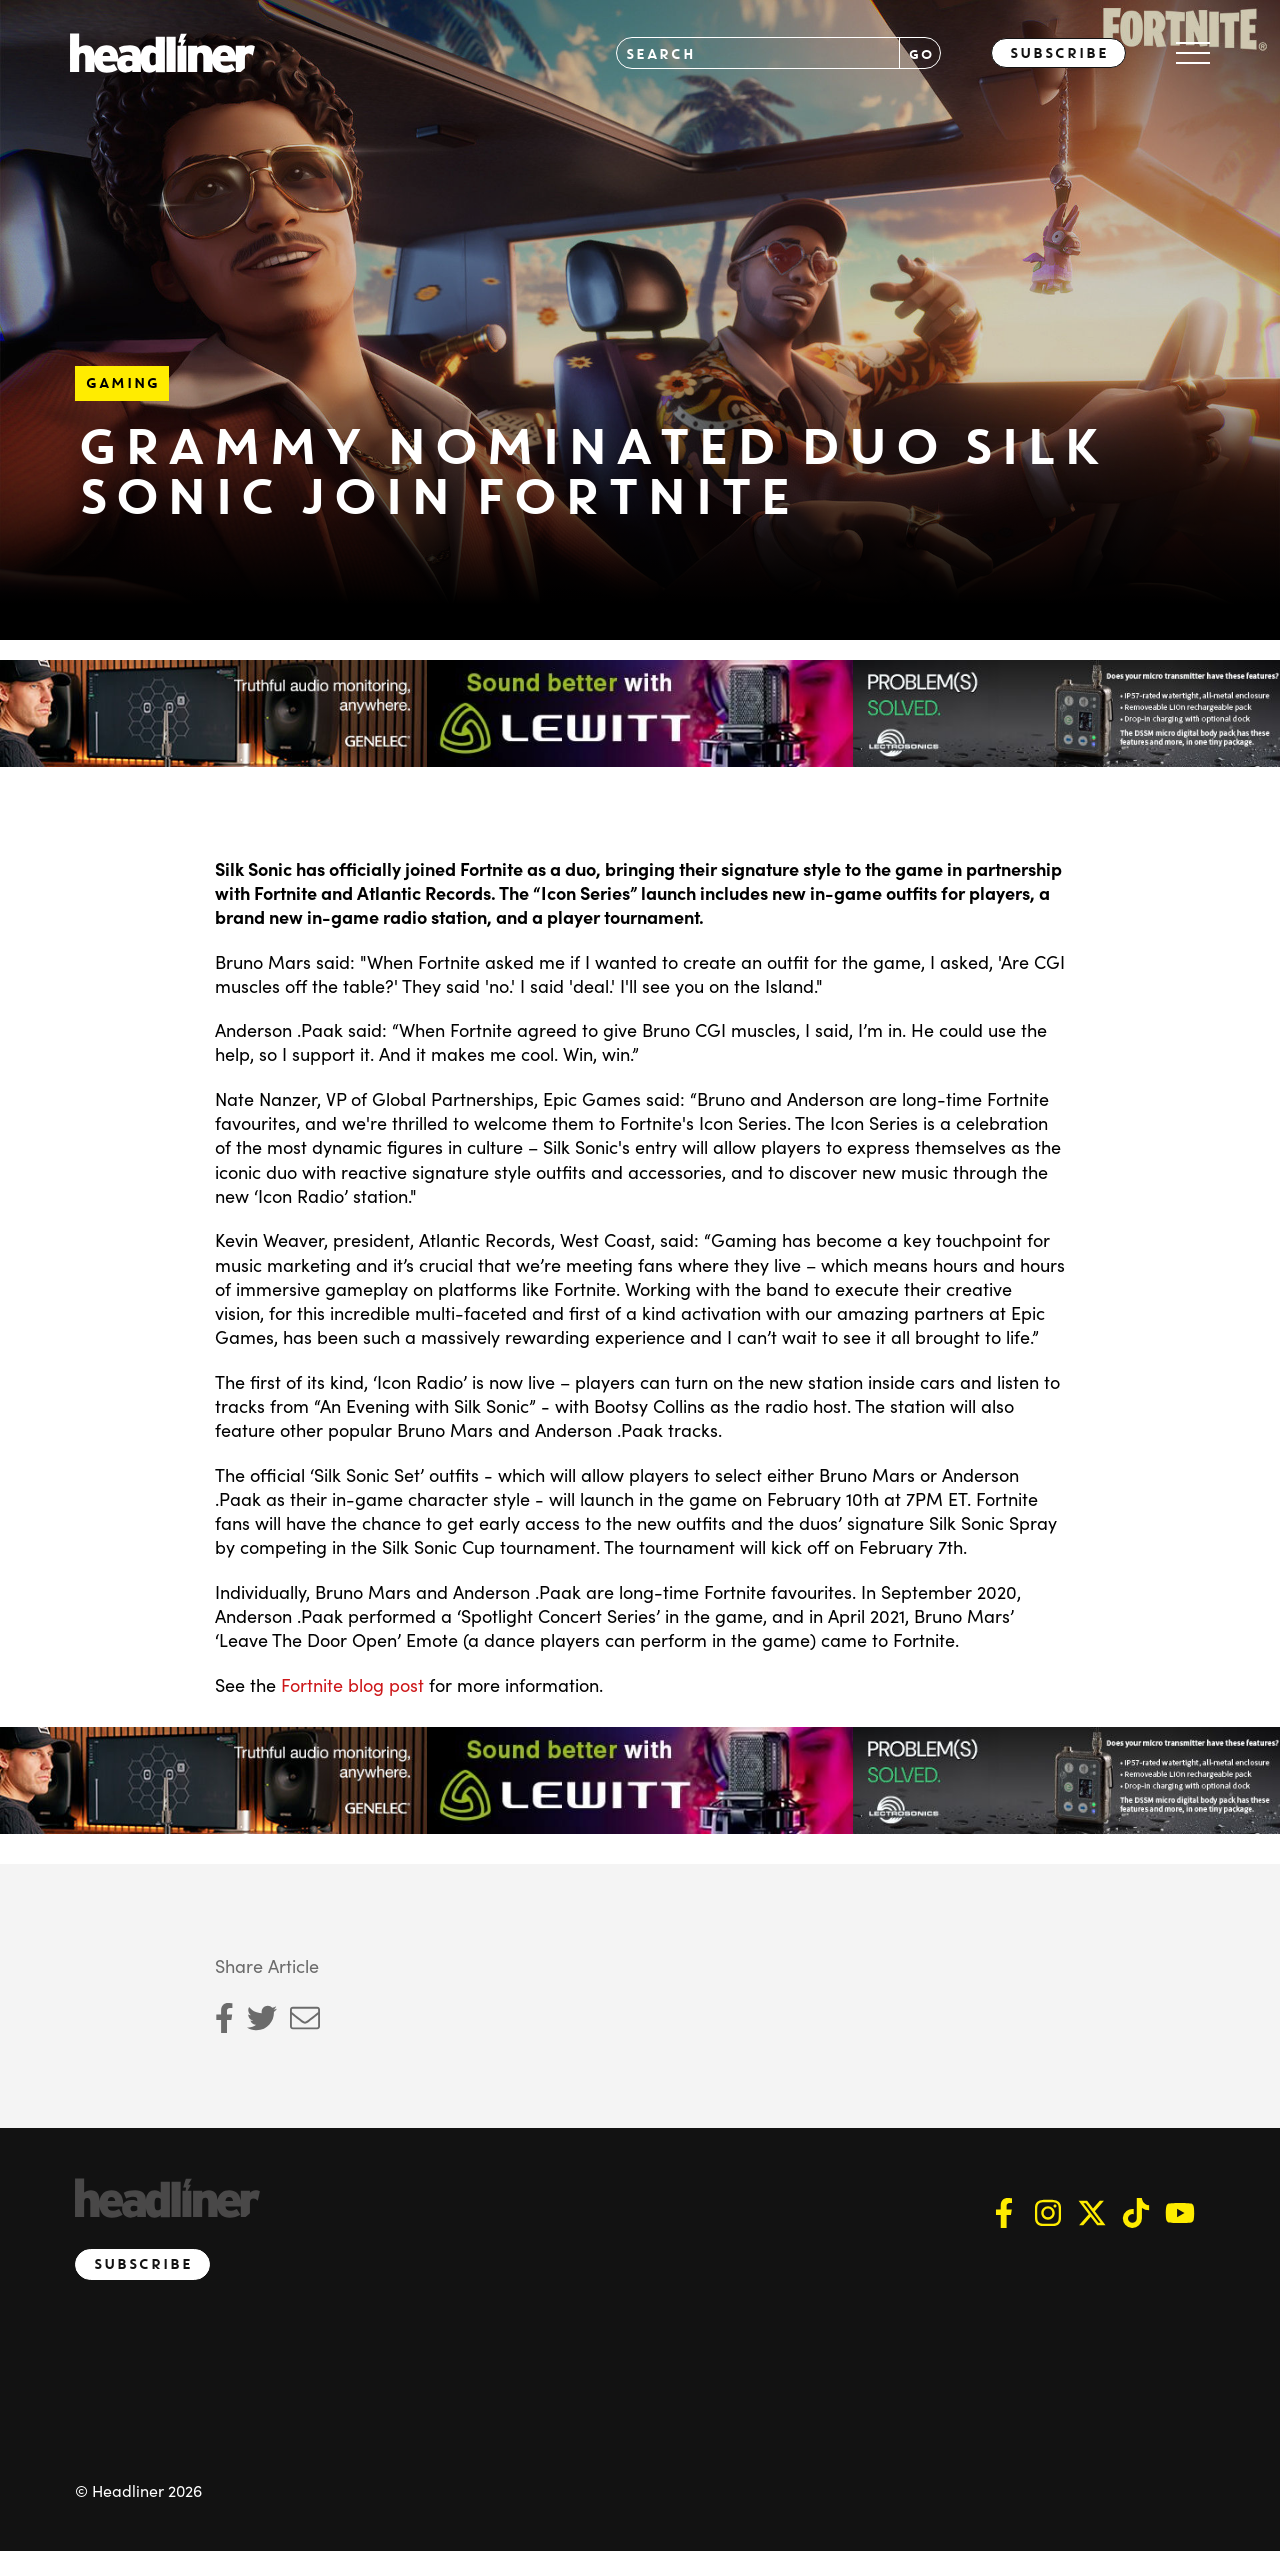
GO (920, 53)
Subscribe (1058, 53)
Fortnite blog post (352, 1684)
